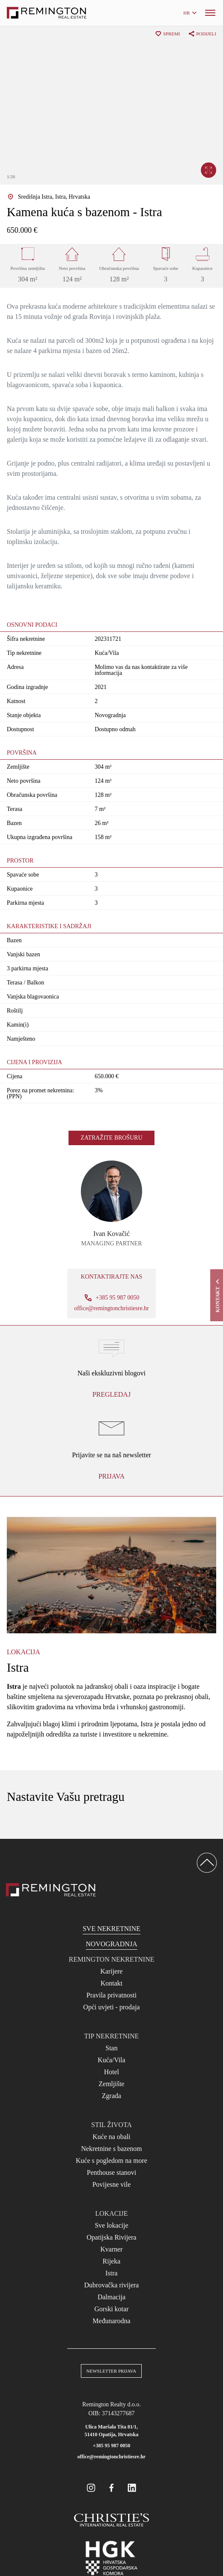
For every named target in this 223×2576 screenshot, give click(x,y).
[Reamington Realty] (51, 1890)
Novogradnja (111, 1944)
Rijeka (111, 2261)
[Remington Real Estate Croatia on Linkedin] (132, 2488)
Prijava (111, 1476)
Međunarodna (112, 2320)
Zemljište (111, 2083)
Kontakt (111, 1983)
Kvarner (111, 2249)
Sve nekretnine (111, 1928)
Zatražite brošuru (111, 1138)
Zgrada (111, 2095)
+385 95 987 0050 (111, 2446)
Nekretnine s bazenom (111, 2148)
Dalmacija (111, 2297)
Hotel (111, 2071)
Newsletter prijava (111, 2370)
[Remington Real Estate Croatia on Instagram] (91, 2488)
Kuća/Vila (112, 2060)
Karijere (111, 1971)
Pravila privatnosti (111, 1995)
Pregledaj (111, 1394)
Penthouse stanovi (111, 2172)
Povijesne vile (111, 2184)
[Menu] (210, 13)
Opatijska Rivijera (112, 2237)
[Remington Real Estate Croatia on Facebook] (111, 2488)
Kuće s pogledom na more (111, 2160)
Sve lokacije (112, 2225)
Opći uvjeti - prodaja (111, 2007)
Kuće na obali (112, 2136)
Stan (111, 2048)
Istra (111, 2273)
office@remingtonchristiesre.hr (111, 1308)
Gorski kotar (111, 2309)
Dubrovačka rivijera (111, 2285)
